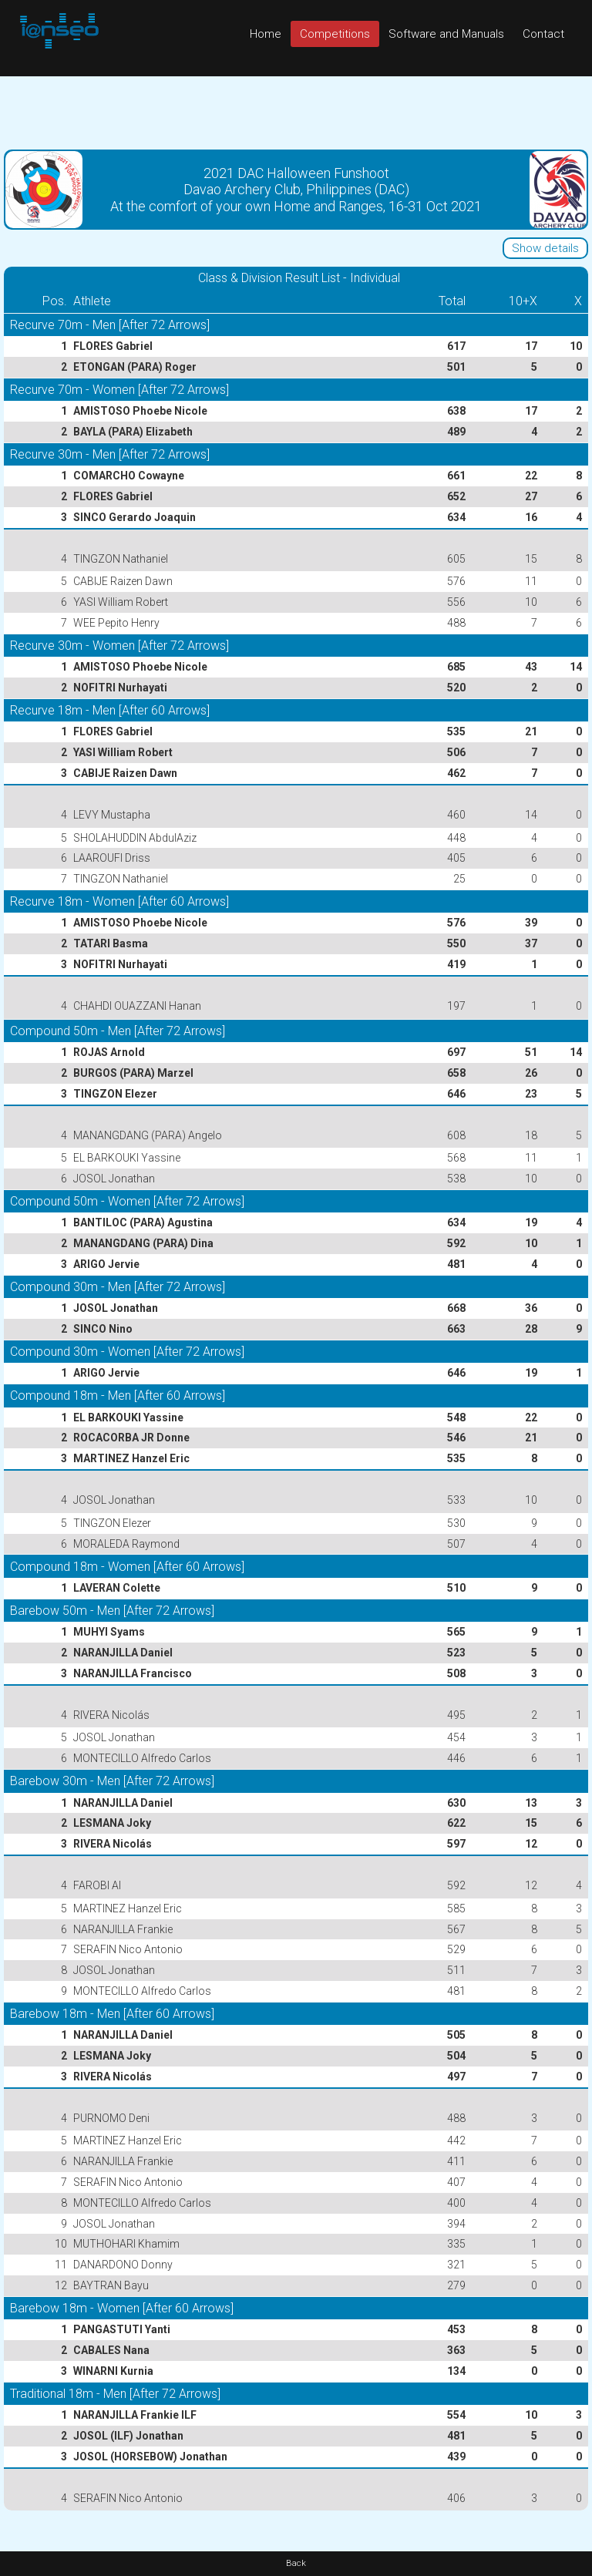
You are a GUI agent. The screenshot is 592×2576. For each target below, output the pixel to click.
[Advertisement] (296, 111)
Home (265, 34)
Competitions (335, 34)
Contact (543, 34)
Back (296, 2563)
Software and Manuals (446, 34)
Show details (545, 248)
